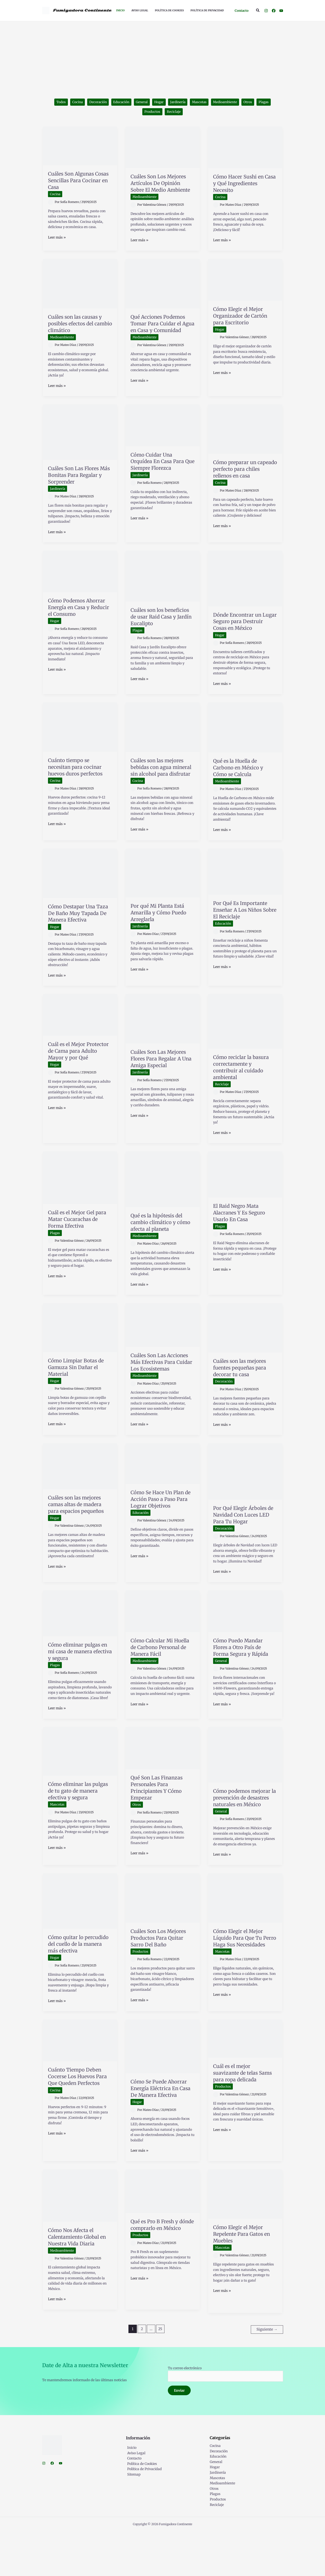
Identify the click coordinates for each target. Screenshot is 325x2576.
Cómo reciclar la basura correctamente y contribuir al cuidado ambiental (243, 1095)
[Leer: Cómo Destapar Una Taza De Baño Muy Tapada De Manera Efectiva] (80, 895)
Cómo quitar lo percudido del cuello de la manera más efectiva (78, 1981)
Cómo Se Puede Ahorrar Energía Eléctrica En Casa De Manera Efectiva (162, 2129)
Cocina (73, 102)
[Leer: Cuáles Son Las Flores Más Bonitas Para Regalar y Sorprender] (80, 441)
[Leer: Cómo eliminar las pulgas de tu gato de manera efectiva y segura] (80, 1782)
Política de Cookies (141, 2508)
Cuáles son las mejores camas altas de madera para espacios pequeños (79, 1532)
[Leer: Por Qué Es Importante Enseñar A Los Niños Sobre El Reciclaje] (245, 893)
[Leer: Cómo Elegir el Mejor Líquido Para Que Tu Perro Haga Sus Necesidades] (245, 1935)
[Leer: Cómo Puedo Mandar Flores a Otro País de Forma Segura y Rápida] (245, 1639)
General (140, 102)
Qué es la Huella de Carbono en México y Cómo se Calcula (240, 783)
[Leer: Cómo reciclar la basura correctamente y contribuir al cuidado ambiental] (245, 1049)
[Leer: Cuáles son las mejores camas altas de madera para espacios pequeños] (80, 1494)
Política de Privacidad (143, 2513)
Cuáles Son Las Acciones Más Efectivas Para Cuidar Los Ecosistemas (162, 1390)
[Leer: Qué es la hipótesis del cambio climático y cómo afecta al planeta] (163, 1207)
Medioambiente (227, 102)
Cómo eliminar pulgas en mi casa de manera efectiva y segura (77, 1680)
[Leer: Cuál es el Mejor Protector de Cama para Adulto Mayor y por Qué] (80, 1043)
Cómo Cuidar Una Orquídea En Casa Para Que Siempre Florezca (160, 470)
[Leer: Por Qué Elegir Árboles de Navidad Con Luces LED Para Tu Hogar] (245, 1500)
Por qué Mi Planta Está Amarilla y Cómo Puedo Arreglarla (161, 934)
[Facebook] (274, 11)
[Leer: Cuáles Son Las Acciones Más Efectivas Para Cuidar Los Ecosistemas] (163, 1353)
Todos (56, 102)
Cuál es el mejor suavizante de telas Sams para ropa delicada (244, 2111)
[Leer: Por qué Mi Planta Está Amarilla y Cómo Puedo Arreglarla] (163, 894)
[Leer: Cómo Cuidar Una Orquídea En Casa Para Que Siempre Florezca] (163, 434)
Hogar (158, 102)
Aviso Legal (135, 2497)
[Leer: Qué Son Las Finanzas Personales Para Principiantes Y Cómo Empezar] (163, 1779)
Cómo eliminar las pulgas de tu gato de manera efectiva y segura (74, 1825)
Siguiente (266, 2373)
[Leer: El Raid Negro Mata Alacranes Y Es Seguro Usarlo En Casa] (245, 1203)
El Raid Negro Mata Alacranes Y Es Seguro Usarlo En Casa (242, 1241)
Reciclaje (174, 112)
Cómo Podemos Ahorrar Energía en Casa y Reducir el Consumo (79, 616)
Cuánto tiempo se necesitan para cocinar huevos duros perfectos (78, 782)
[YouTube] (281, 11)
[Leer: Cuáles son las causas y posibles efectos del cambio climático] (80, 291)
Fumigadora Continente (82, 10)
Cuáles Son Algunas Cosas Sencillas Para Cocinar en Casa (74, 181)
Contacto (133, 2502)
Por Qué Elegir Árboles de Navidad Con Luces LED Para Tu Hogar (242, 1543)
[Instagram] (266, 11)
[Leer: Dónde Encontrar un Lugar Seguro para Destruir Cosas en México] (245, 587)
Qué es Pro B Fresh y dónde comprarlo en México (157, 2273)
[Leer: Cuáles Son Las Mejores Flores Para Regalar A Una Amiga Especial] (163, 1047)
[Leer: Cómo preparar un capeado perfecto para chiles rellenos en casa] (245, 438)
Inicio (130, 2492)
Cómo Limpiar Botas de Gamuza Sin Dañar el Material (78, 1395)
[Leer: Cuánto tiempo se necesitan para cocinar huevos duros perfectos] (80, 742)
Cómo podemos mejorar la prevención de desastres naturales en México (245, 1831)
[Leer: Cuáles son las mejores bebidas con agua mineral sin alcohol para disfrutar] (163, 743)
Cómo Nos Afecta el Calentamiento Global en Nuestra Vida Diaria (80, 2282)
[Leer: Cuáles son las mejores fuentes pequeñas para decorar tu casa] (245, 1356)
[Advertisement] (162, 52)
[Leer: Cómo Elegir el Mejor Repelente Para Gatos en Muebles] (245, 2239)
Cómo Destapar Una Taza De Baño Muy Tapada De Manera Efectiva (74, 938)
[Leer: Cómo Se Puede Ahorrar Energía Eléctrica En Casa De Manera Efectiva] (163, 2084)
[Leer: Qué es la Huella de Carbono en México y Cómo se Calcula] (245, 743)
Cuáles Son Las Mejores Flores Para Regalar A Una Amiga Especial (161, 1087)
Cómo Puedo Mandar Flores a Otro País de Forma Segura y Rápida (243, 1675)
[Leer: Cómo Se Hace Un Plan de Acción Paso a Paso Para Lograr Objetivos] (163, 1492)
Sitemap (132, 2519)
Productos (152, 112)
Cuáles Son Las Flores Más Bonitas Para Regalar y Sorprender (76, 484)
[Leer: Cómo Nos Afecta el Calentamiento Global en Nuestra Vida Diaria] (80, 2240)
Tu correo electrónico (225, 2418)
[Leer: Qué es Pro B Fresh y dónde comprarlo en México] (163, 2236)
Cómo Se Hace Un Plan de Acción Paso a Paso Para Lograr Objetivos (160, 1527)
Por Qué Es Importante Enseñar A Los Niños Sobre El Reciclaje (243, 932)
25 (160, 2374)
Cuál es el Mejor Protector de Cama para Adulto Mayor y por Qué (79, 1079)
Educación (118, 102)
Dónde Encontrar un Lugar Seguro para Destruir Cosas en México (240, 633)
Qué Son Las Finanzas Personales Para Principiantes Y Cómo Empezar (159, 1818)
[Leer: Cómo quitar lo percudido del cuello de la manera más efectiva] (80, 1938)
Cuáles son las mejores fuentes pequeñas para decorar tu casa (242, 1396)
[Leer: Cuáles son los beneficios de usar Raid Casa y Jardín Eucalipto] (163, 585)
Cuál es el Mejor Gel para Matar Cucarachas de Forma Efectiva (78, 1247)
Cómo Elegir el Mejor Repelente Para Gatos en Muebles (244, 2279)
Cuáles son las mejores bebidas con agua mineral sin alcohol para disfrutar (162, 785)
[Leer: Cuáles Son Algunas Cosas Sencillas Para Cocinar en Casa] (80, 146)
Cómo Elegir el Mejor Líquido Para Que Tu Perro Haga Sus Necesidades (240, 1978)
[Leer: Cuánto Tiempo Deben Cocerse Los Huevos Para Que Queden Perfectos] (80, 2078)
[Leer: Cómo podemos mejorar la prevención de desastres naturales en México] (245, 1785)
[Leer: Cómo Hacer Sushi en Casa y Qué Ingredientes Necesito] (245, 148)
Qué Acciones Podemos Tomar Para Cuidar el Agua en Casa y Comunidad (161, 334)
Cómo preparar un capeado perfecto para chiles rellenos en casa (242, 478)
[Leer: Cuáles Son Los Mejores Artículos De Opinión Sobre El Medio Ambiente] (163, 148)
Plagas (268, 102)
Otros (251, 102)
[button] (242, 10)
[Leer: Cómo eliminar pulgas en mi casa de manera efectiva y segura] (80, 1641)
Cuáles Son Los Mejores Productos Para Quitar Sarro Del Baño (161, 1975)
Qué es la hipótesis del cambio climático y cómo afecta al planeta (160, 1250)
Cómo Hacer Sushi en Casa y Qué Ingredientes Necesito (244, 184)
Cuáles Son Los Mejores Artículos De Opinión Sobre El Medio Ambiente (161, 187)
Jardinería (178, 102)
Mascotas (200, 102)
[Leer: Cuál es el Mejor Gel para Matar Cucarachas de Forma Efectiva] (80, 1206)
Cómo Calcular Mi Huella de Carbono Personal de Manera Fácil (157, 1678)
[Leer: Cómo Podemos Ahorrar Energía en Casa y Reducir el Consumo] (80, 580)
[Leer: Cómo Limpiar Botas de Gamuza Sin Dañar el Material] (80, 1356)
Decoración (95, 102)
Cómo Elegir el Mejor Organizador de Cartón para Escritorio (242, 323)
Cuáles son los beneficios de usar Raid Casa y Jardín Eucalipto (161, 625)
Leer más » (57, 238)
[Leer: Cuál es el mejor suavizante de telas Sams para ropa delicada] (245, 2077)
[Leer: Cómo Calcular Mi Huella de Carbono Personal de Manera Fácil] (163, 1639)
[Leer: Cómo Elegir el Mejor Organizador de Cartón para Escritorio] (245, 287)
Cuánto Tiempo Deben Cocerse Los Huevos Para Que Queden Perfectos (77, 2117)
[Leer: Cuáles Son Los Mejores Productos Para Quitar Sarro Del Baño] (163, 1935)
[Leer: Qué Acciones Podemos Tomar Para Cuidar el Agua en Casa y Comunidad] (163, 291)
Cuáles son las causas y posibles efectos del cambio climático (77, 331)
